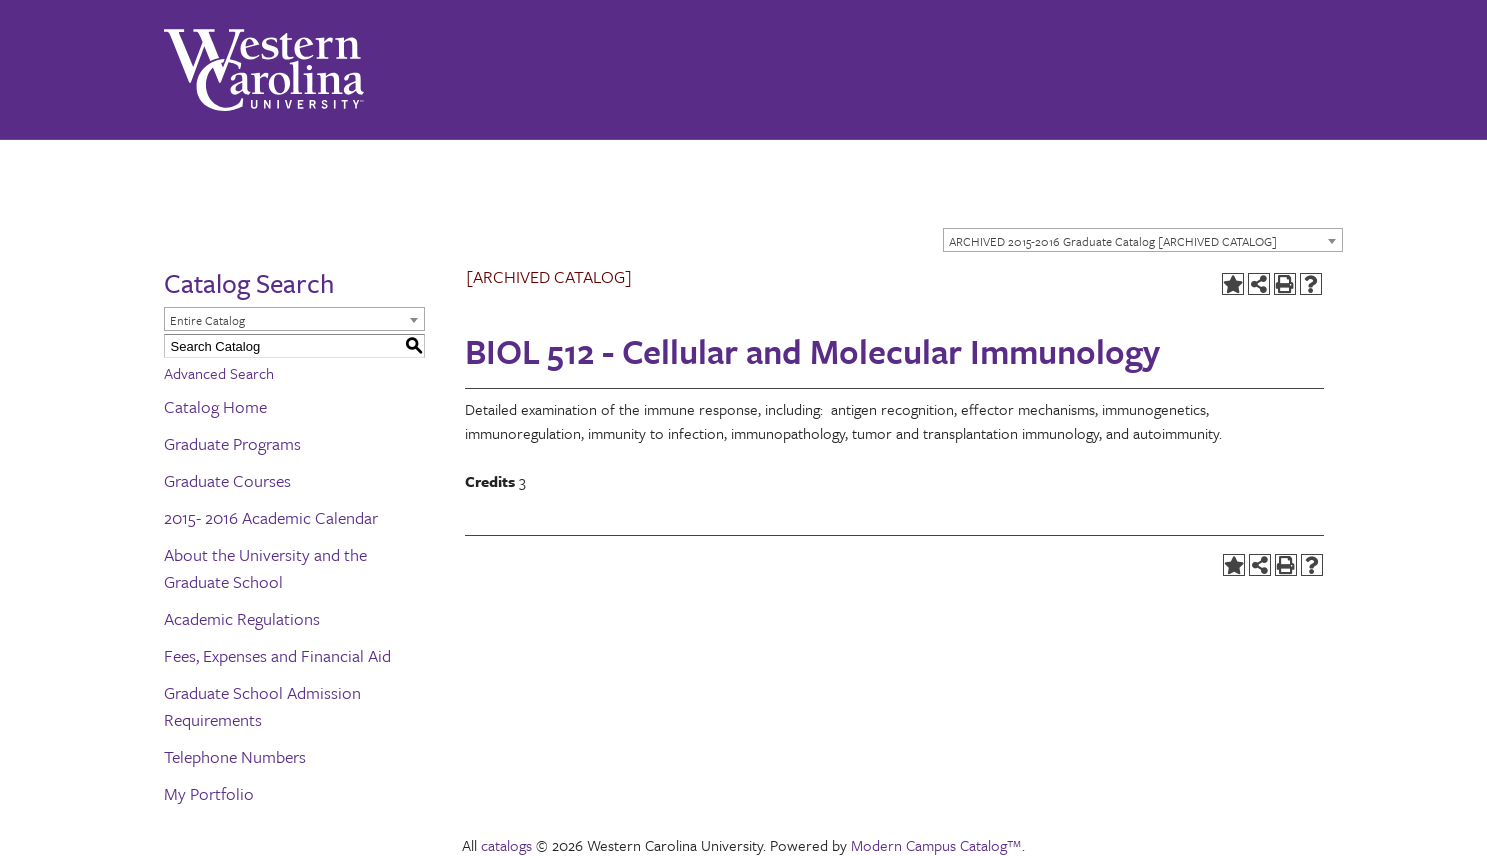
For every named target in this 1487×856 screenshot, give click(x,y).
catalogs (506, 845)
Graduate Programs (232, 443)
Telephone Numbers (235, 756)
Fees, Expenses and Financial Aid (277, 655)
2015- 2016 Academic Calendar (271, 517)
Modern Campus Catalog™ (936, 845)
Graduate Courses (227, 480)
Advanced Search (219, 373)
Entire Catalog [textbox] (207, 320)
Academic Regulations (242, 618)
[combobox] (1143, 240)
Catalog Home (215, 406)
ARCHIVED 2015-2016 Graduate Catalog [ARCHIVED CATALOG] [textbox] (1113, 241)
